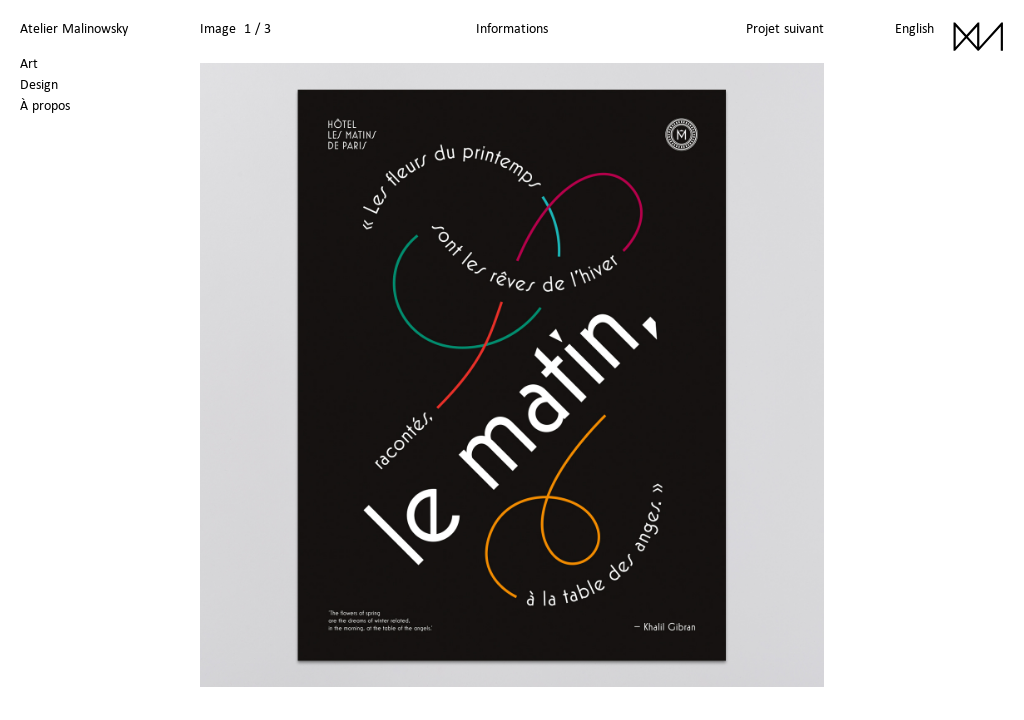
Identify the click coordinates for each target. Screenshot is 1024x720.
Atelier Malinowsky (74, 28)
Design (39, 84)
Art (29, 63)
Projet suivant (785, 28)
